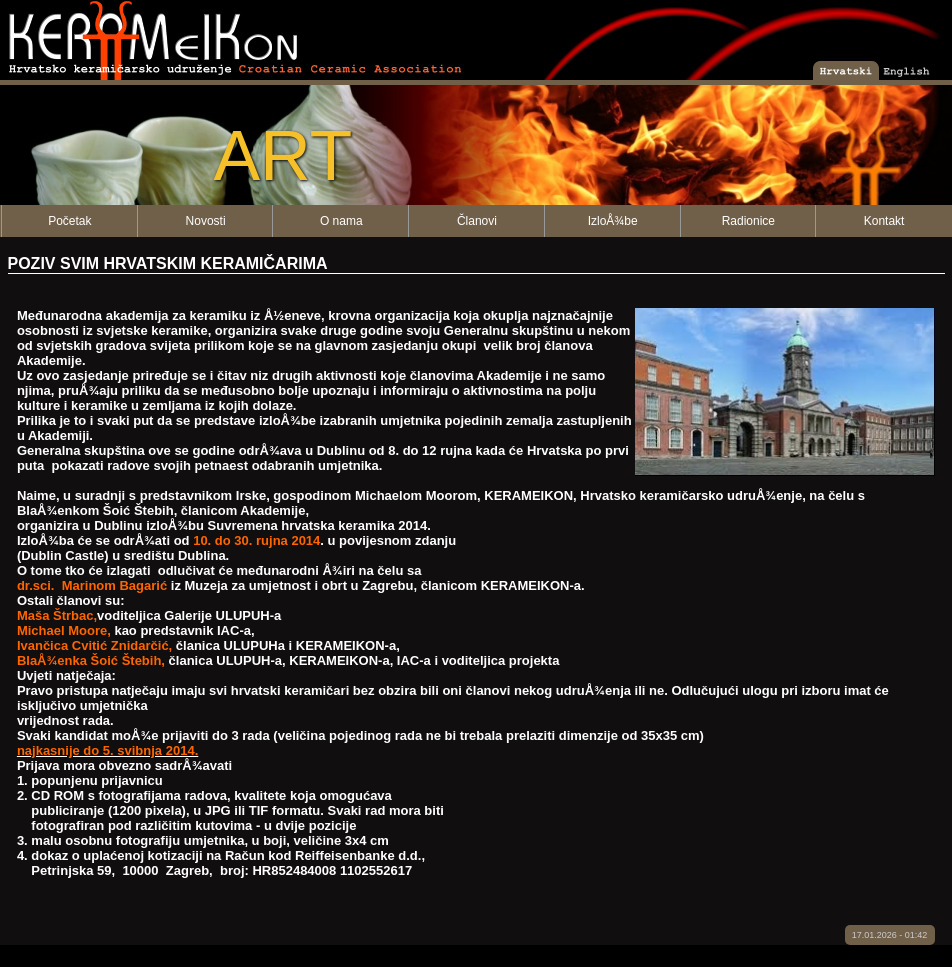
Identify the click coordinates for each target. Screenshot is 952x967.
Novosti (206, 221)
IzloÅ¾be (613, 221)
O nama (341, 221)
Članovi (477, 221)
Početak (69, 221)
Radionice (748, 221)
